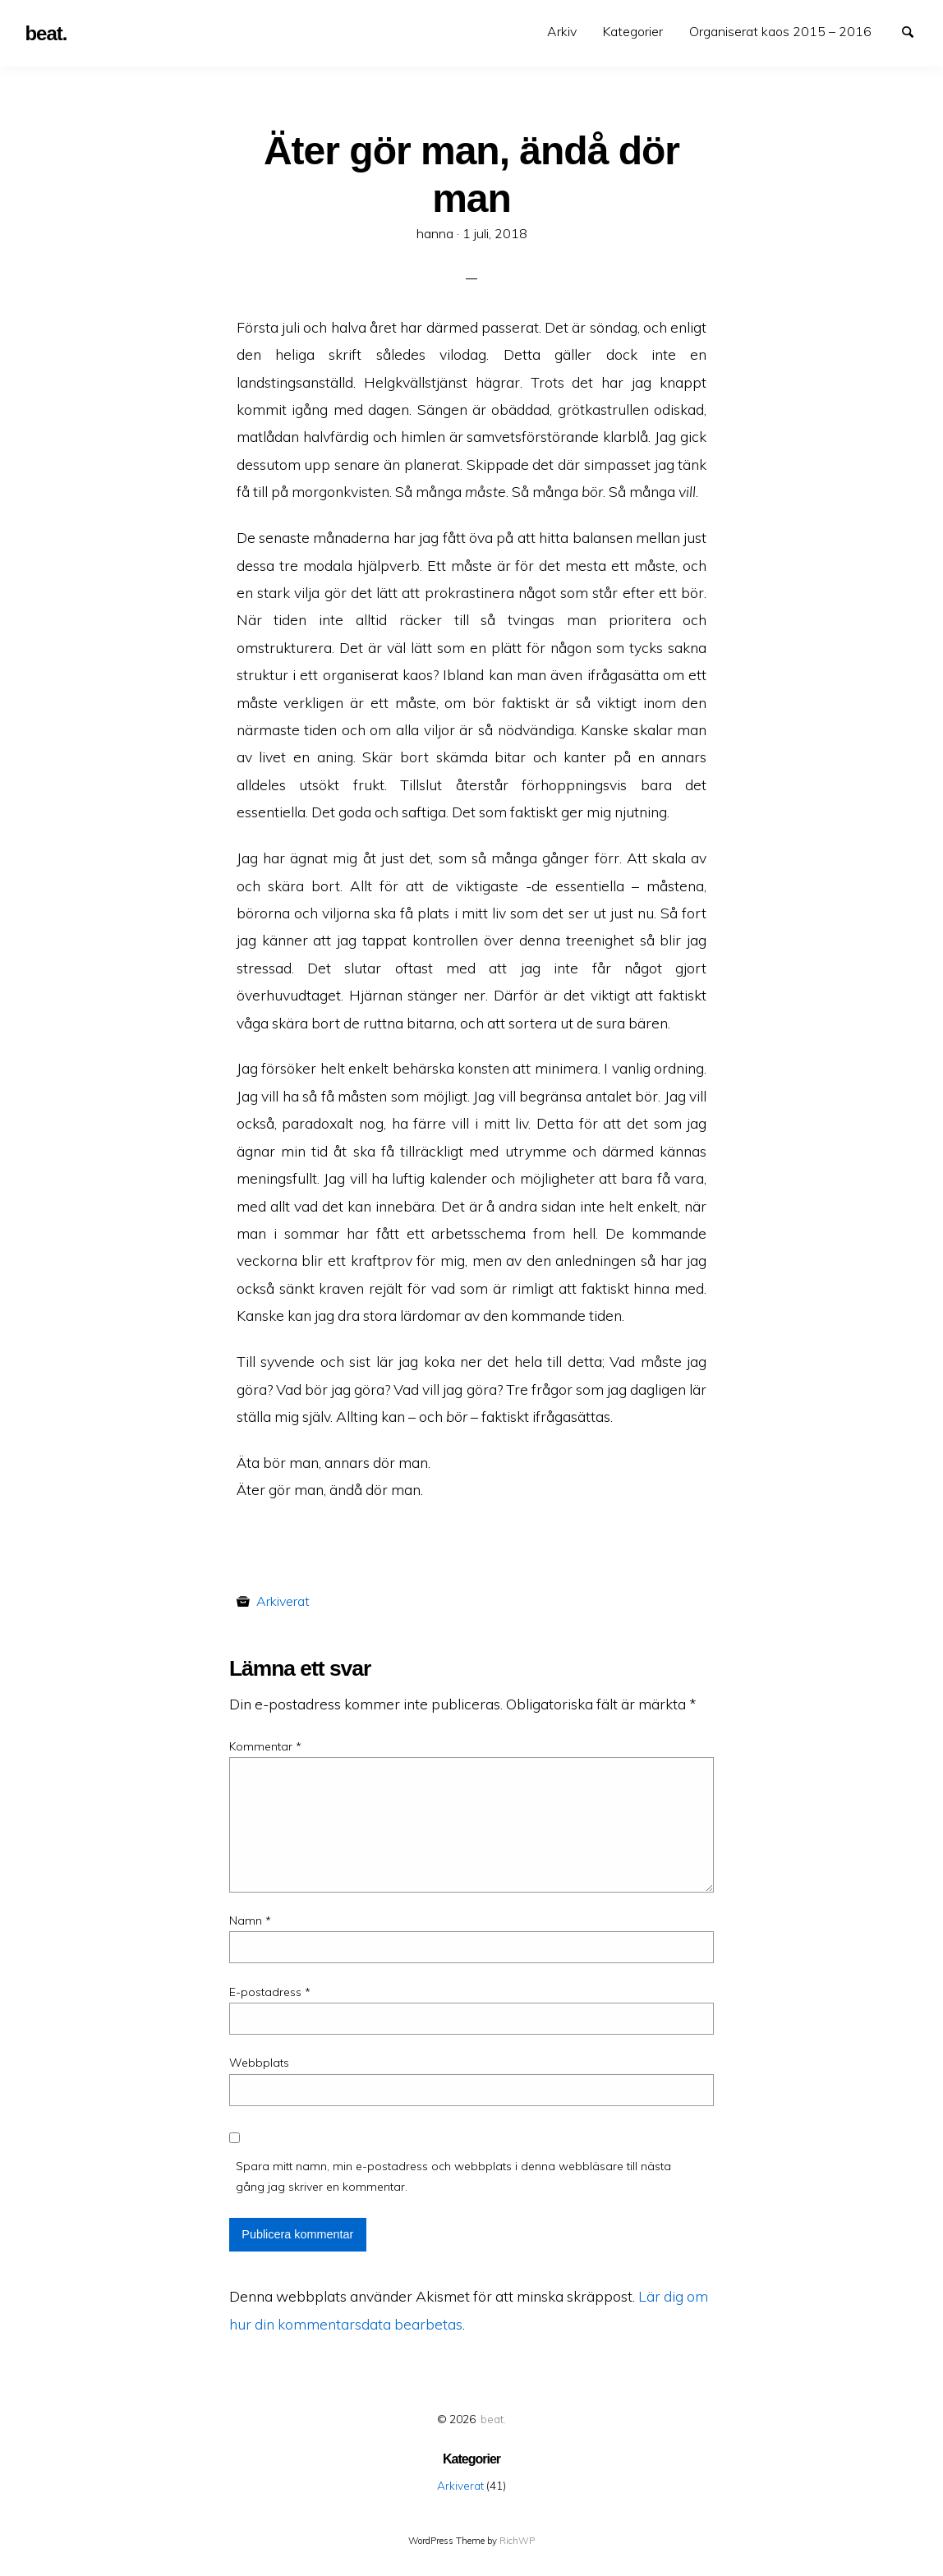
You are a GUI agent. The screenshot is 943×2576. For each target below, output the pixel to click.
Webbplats (259, 2062)
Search (915, 30)
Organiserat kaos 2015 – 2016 (780, 31)
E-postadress (269, 1992)
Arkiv (562, 31)
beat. (493, 2419)
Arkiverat (283, 1601)
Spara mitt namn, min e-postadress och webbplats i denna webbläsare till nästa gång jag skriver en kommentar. (453, 2176)
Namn (250, 1920)
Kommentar (265, 1746)
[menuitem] (562, 31)
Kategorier (633, 31)
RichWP (517, 2540)
